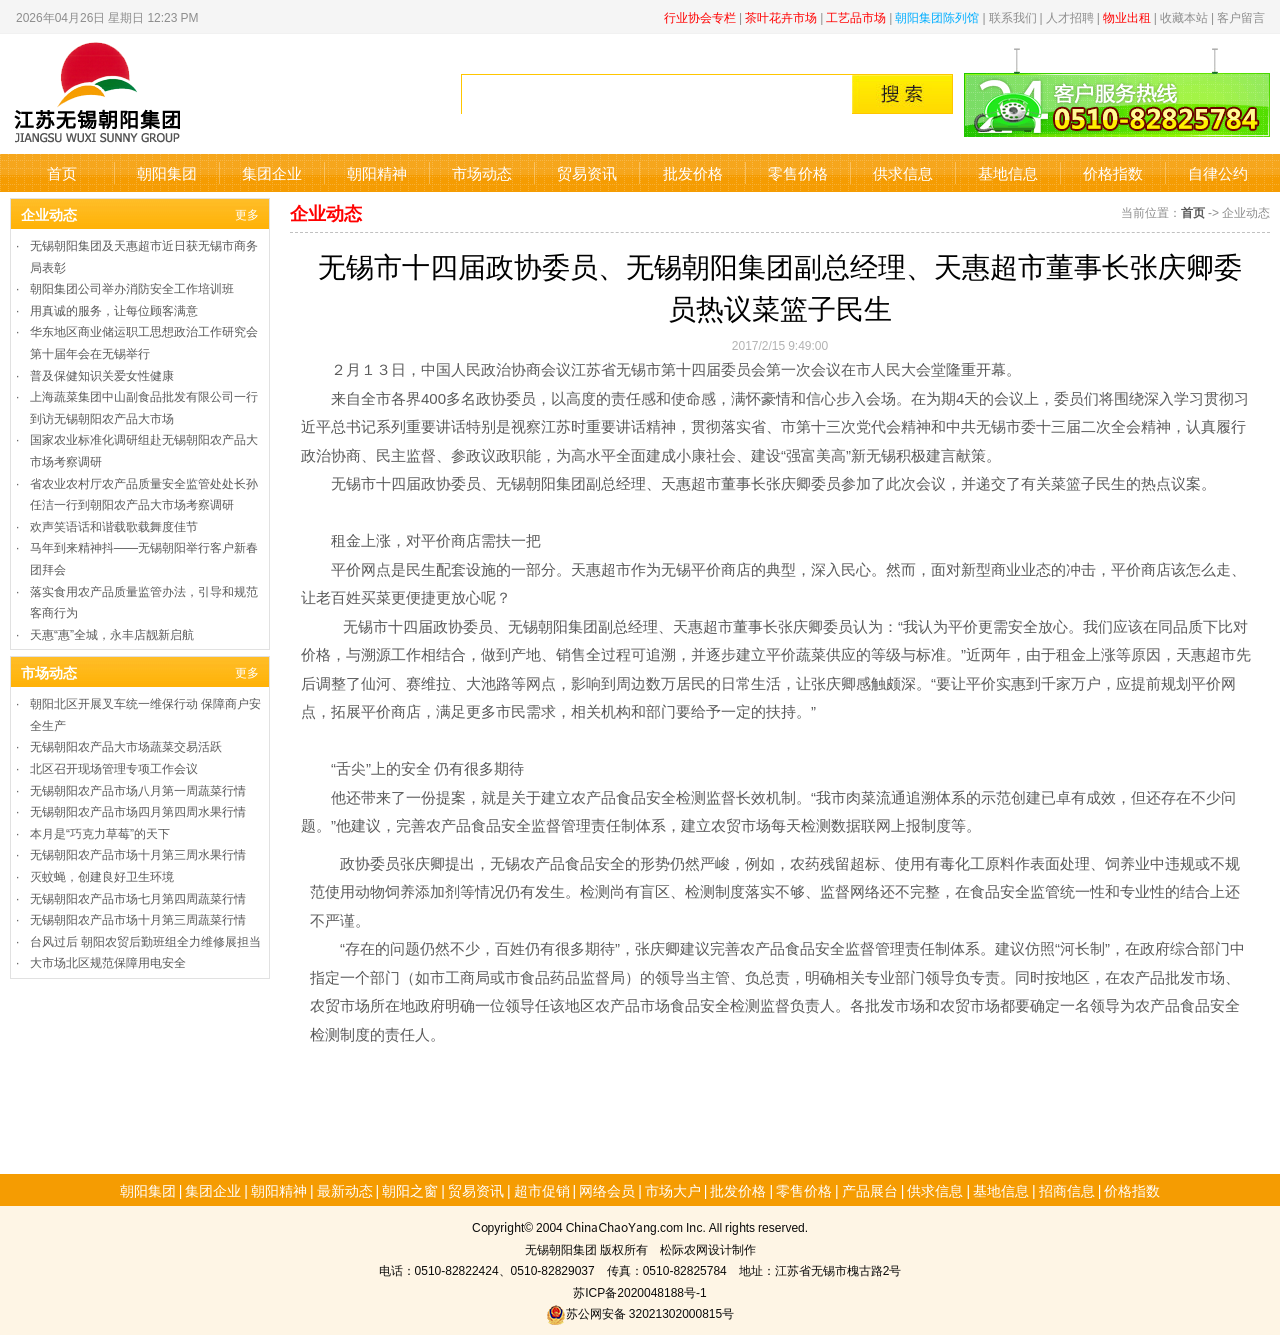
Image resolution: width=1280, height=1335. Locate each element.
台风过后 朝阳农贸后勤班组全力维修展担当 (145, 940)
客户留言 (1241, 16)
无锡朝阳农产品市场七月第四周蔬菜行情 (138, 897)
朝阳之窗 (410, 1190)
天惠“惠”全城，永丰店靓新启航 (112, 633)
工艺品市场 (856, 16)
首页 (62, 172)
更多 (247, 213)
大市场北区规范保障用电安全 (108, 961)
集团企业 (272, 172)
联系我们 (1013, 16)
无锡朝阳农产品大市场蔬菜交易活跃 (126, 745)
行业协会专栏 (700, 16)
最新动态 (345, 1190)
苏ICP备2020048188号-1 (639, 1291)
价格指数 (1113, 172)
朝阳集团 (167, 172)
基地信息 (1008, 172)
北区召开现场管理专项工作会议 (114, 767)
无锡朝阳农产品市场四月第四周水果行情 (138, 810)
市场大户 (673, 1190)
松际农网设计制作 (708, 1248)
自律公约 (1218, 172)
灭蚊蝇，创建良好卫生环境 (102, 875)
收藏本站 (1184, 16)
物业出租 (1127, 16)
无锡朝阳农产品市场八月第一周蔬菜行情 (138, 789)
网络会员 (607, 1190)
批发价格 (693, 172)
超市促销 (542, 1190)
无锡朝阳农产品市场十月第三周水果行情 (138, 853)
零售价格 (798, 172)
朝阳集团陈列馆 (937, 16)
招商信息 (1067, 1190)
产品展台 (870, 1190)
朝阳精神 (377, 172)
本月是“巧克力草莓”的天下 (100, 832)
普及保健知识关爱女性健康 (102, 374)
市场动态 (482, 172)
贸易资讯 (587, 172)
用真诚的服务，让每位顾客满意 (114, 309)
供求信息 (903, 172)
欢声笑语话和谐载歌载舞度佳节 (114, 525)
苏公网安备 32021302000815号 (640, 1312)
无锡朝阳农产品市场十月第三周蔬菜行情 (138, 918)
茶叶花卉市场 (781, 16)
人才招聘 (1070, 16)
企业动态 (49, 214)
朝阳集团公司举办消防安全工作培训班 (132, 287)
